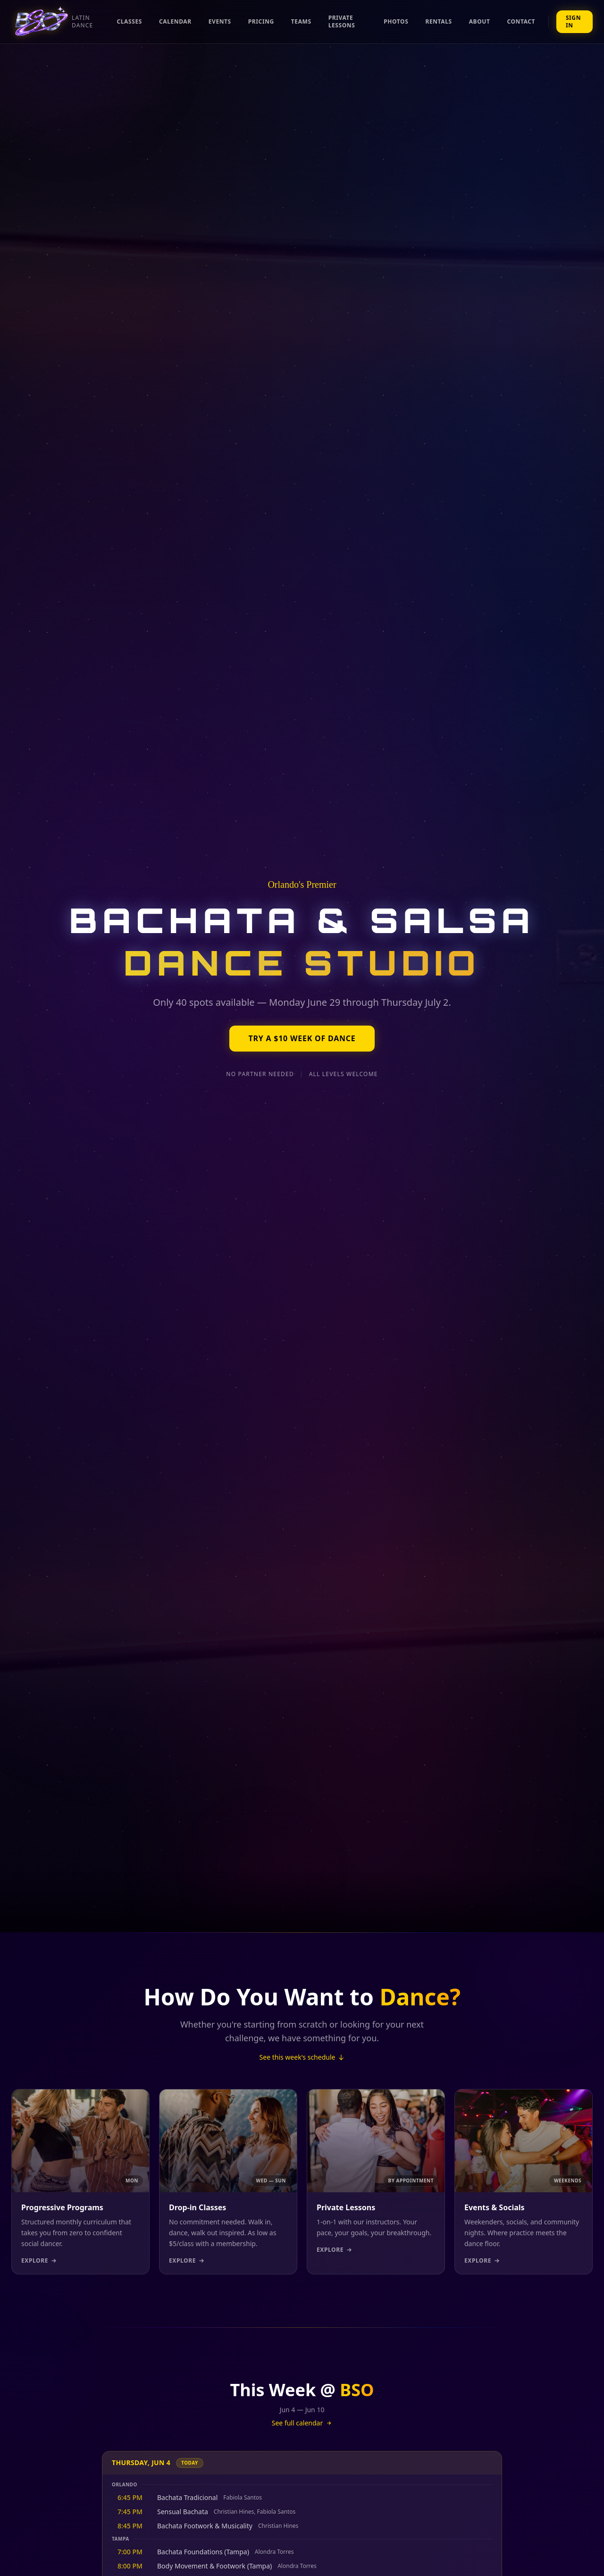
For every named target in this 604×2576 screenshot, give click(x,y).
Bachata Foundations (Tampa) (203, 2551)
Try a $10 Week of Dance (302, 1039)
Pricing (261, 21)
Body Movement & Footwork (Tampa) (214, 2565)
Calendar (175, 21)
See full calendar (302, 2422)
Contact (521, 21)
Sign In (573, 21)
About (479, 21)
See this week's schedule (302, 2057)
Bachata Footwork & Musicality (204, 2525)
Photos (396, 21)
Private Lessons (341, 21)
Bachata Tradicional (187, 2497)
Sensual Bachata (182, 2511)
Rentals (438, 21)
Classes (129, 21)
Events (220, 21)
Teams (301, 21)
